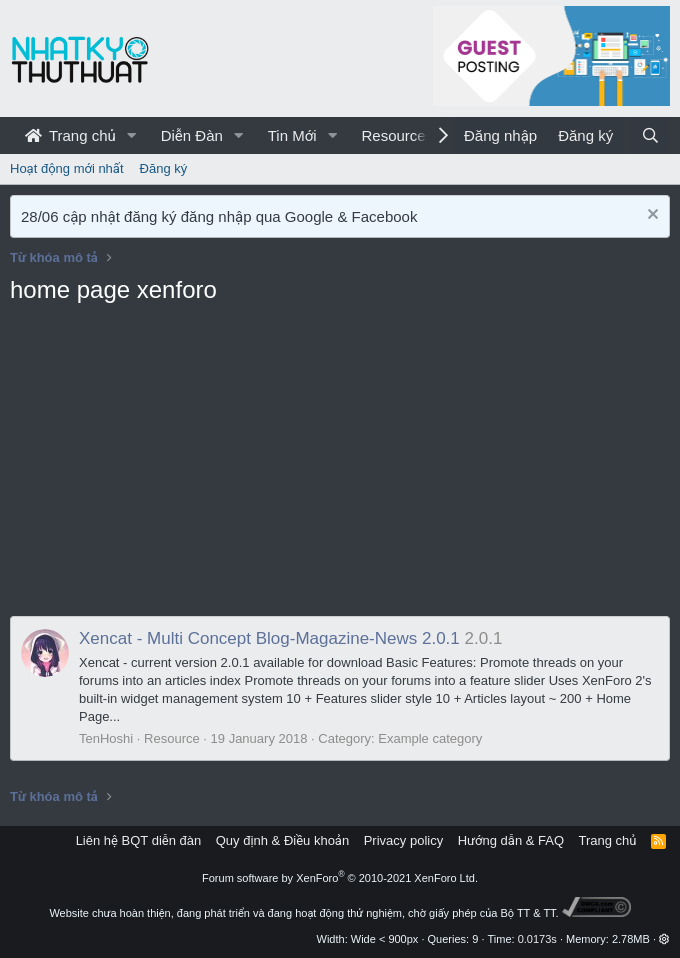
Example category (430, 738)
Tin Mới (292, 135)
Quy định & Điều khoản (282, 840)
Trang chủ (70, 135)
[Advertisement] (340, 466)
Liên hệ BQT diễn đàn (139, 840)
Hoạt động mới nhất (67, 168)
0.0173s (537, 939)
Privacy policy (403, 840)
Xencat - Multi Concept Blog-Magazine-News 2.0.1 (269, 638)
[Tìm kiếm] (650, 135)
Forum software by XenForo (340, 878)
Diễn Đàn (192, 135)
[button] (132, 135)
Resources (397, 135)
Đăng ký (164, 168)
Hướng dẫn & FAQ (511, 840)
